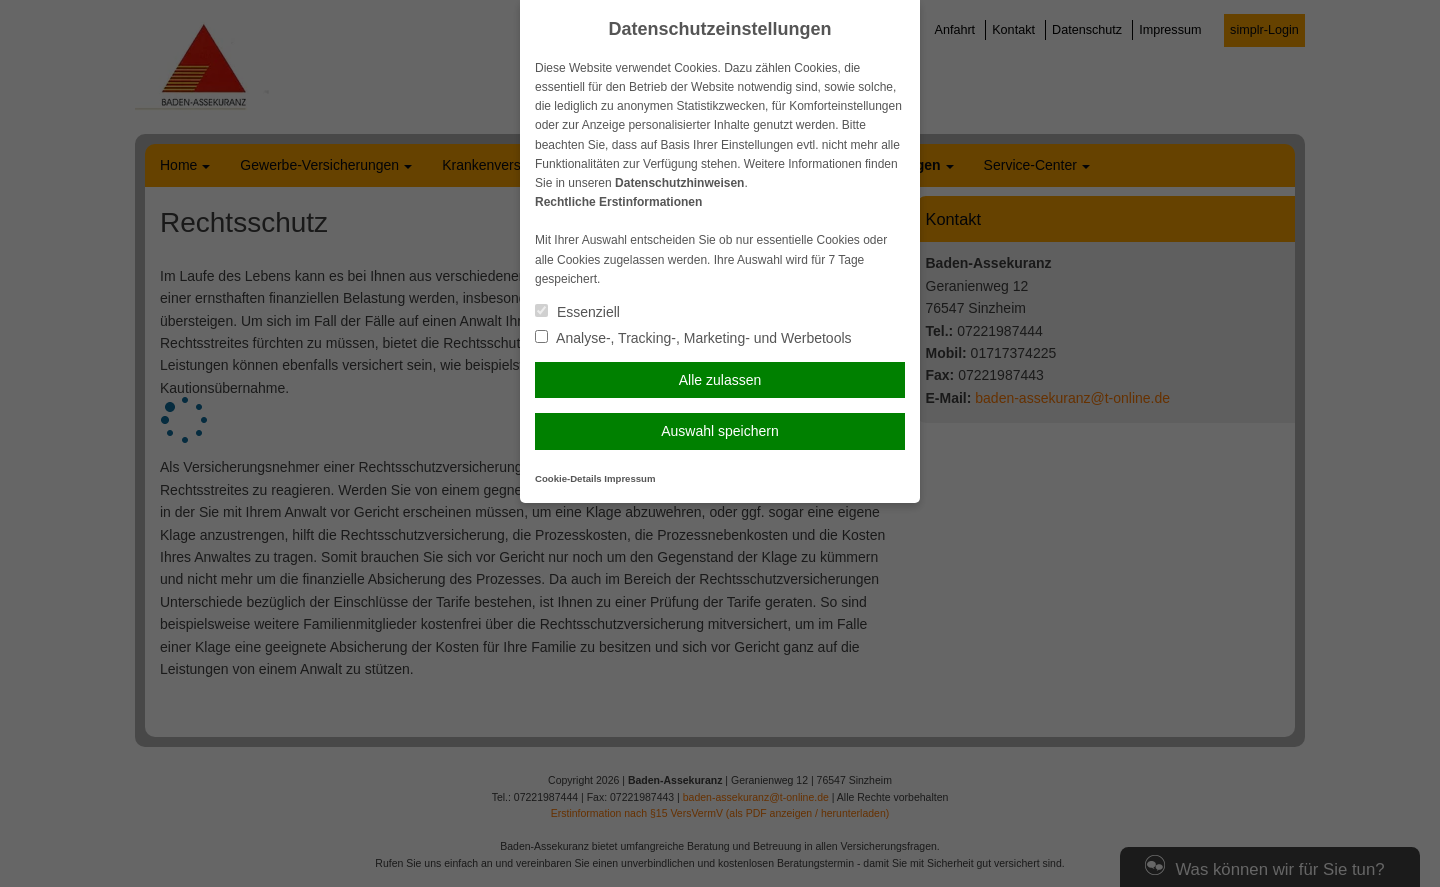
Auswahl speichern (720, 431)
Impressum (629, 478)
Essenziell (577, 312)
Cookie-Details (568, 478)
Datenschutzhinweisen (679, 183)
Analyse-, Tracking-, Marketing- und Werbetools (693, 338)
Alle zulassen (720, 380)
